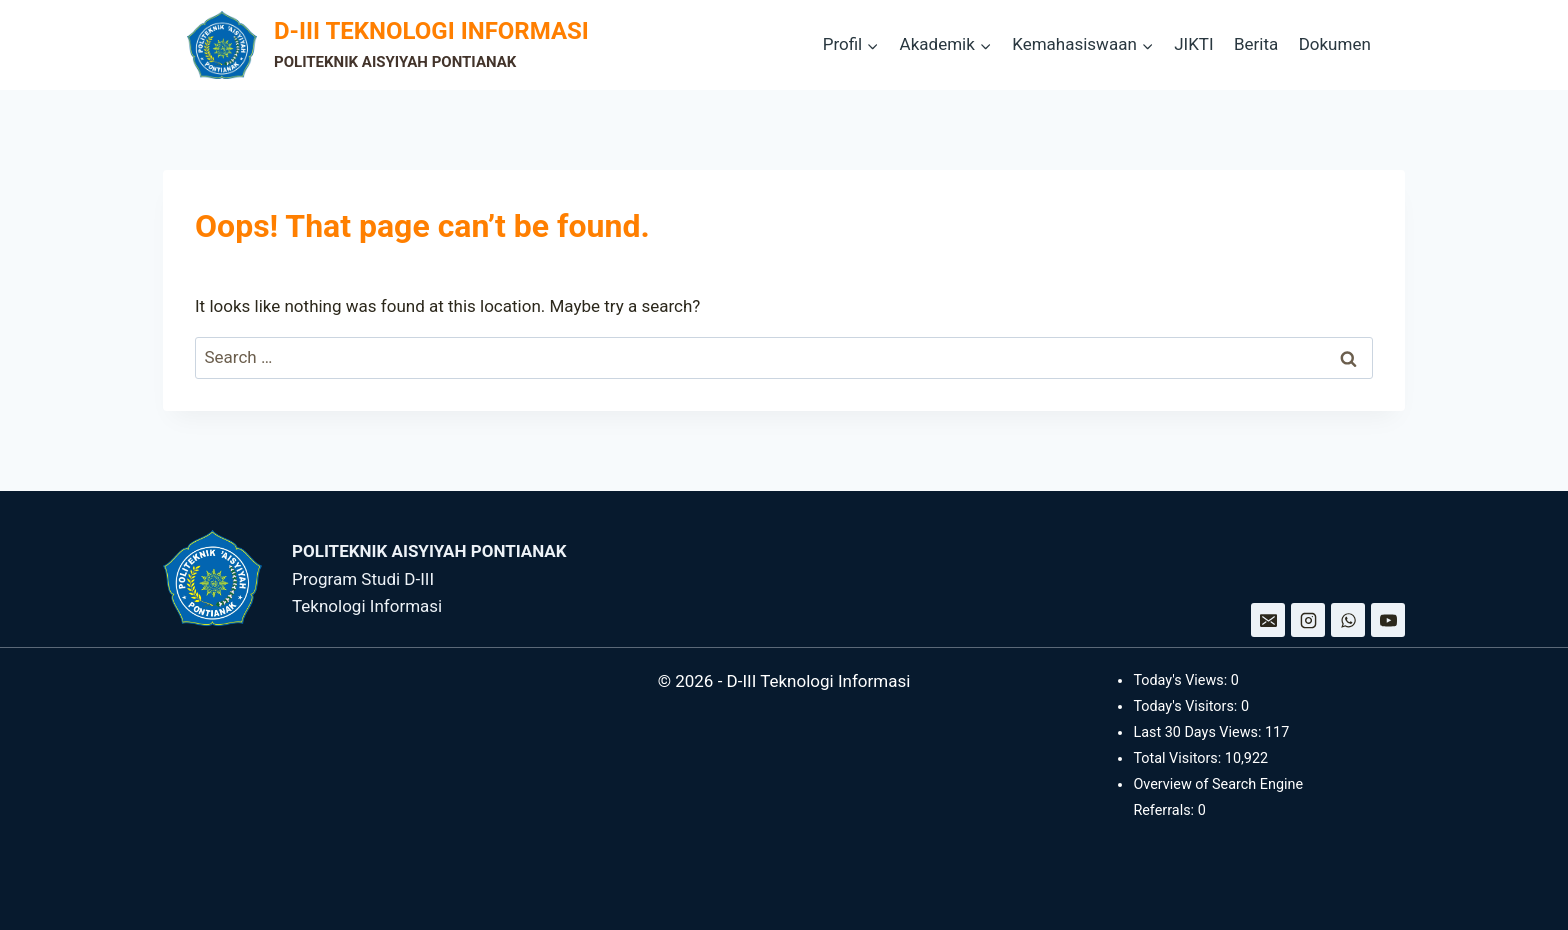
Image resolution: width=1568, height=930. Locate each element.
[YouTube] (1388, 620)
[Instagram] (1308, 620)
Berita (1256, 44)
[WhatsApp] (1348, 620)
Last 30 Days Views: (1199, 732)
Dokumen (1335, 44)
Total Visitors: (1178, 758)
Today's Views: (1181, 680)
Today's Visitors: (1187, 706)
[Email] (1268, 620)
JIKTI (1193, 44)
